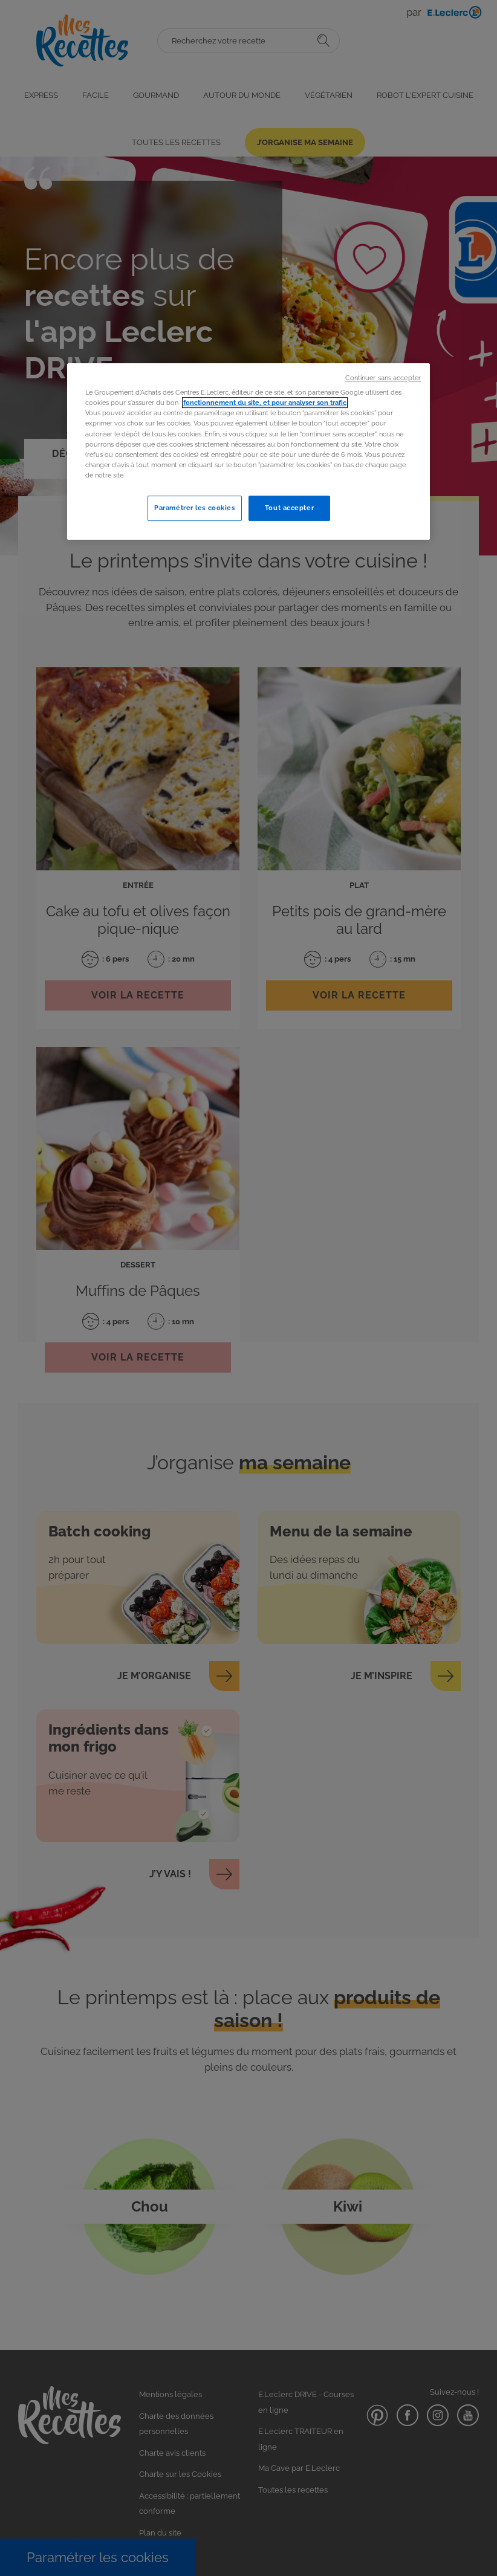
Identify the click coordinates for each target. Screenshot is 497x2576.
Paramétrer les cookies (194, 507)
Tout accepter (289, 507)
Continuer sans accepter (383, 377)
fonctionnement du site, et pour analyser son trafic (264, 402)
